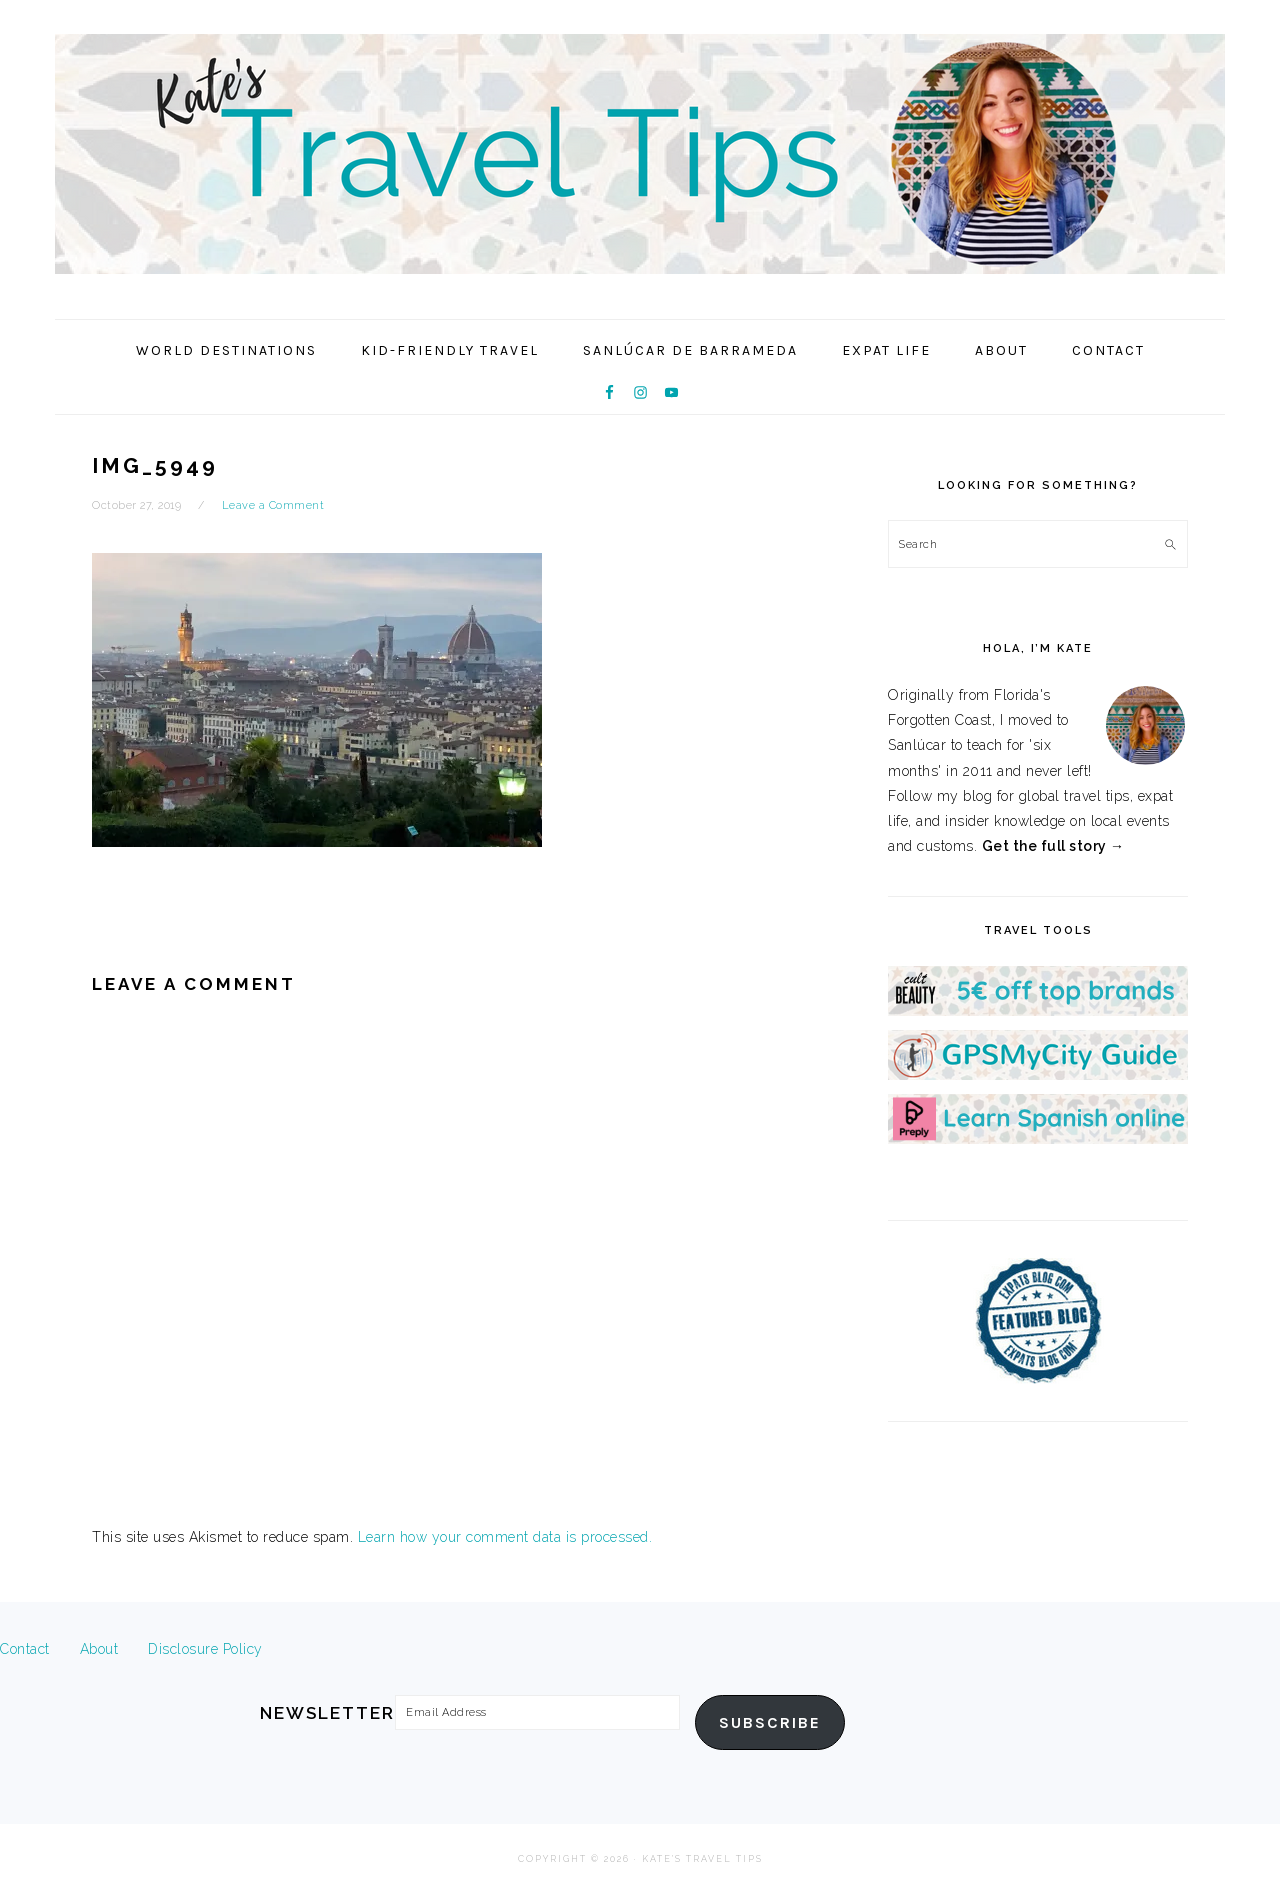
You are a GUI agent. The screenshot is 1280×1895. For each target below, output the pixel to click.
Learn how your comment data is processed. (505, 1537)
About (99, 1649)
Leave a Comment (273, 505)
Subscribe (770, 1723)
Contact (25, 1649)
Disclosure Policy (205, 1649)
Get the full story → (1053, 846)
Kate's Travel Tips (640, 154)
